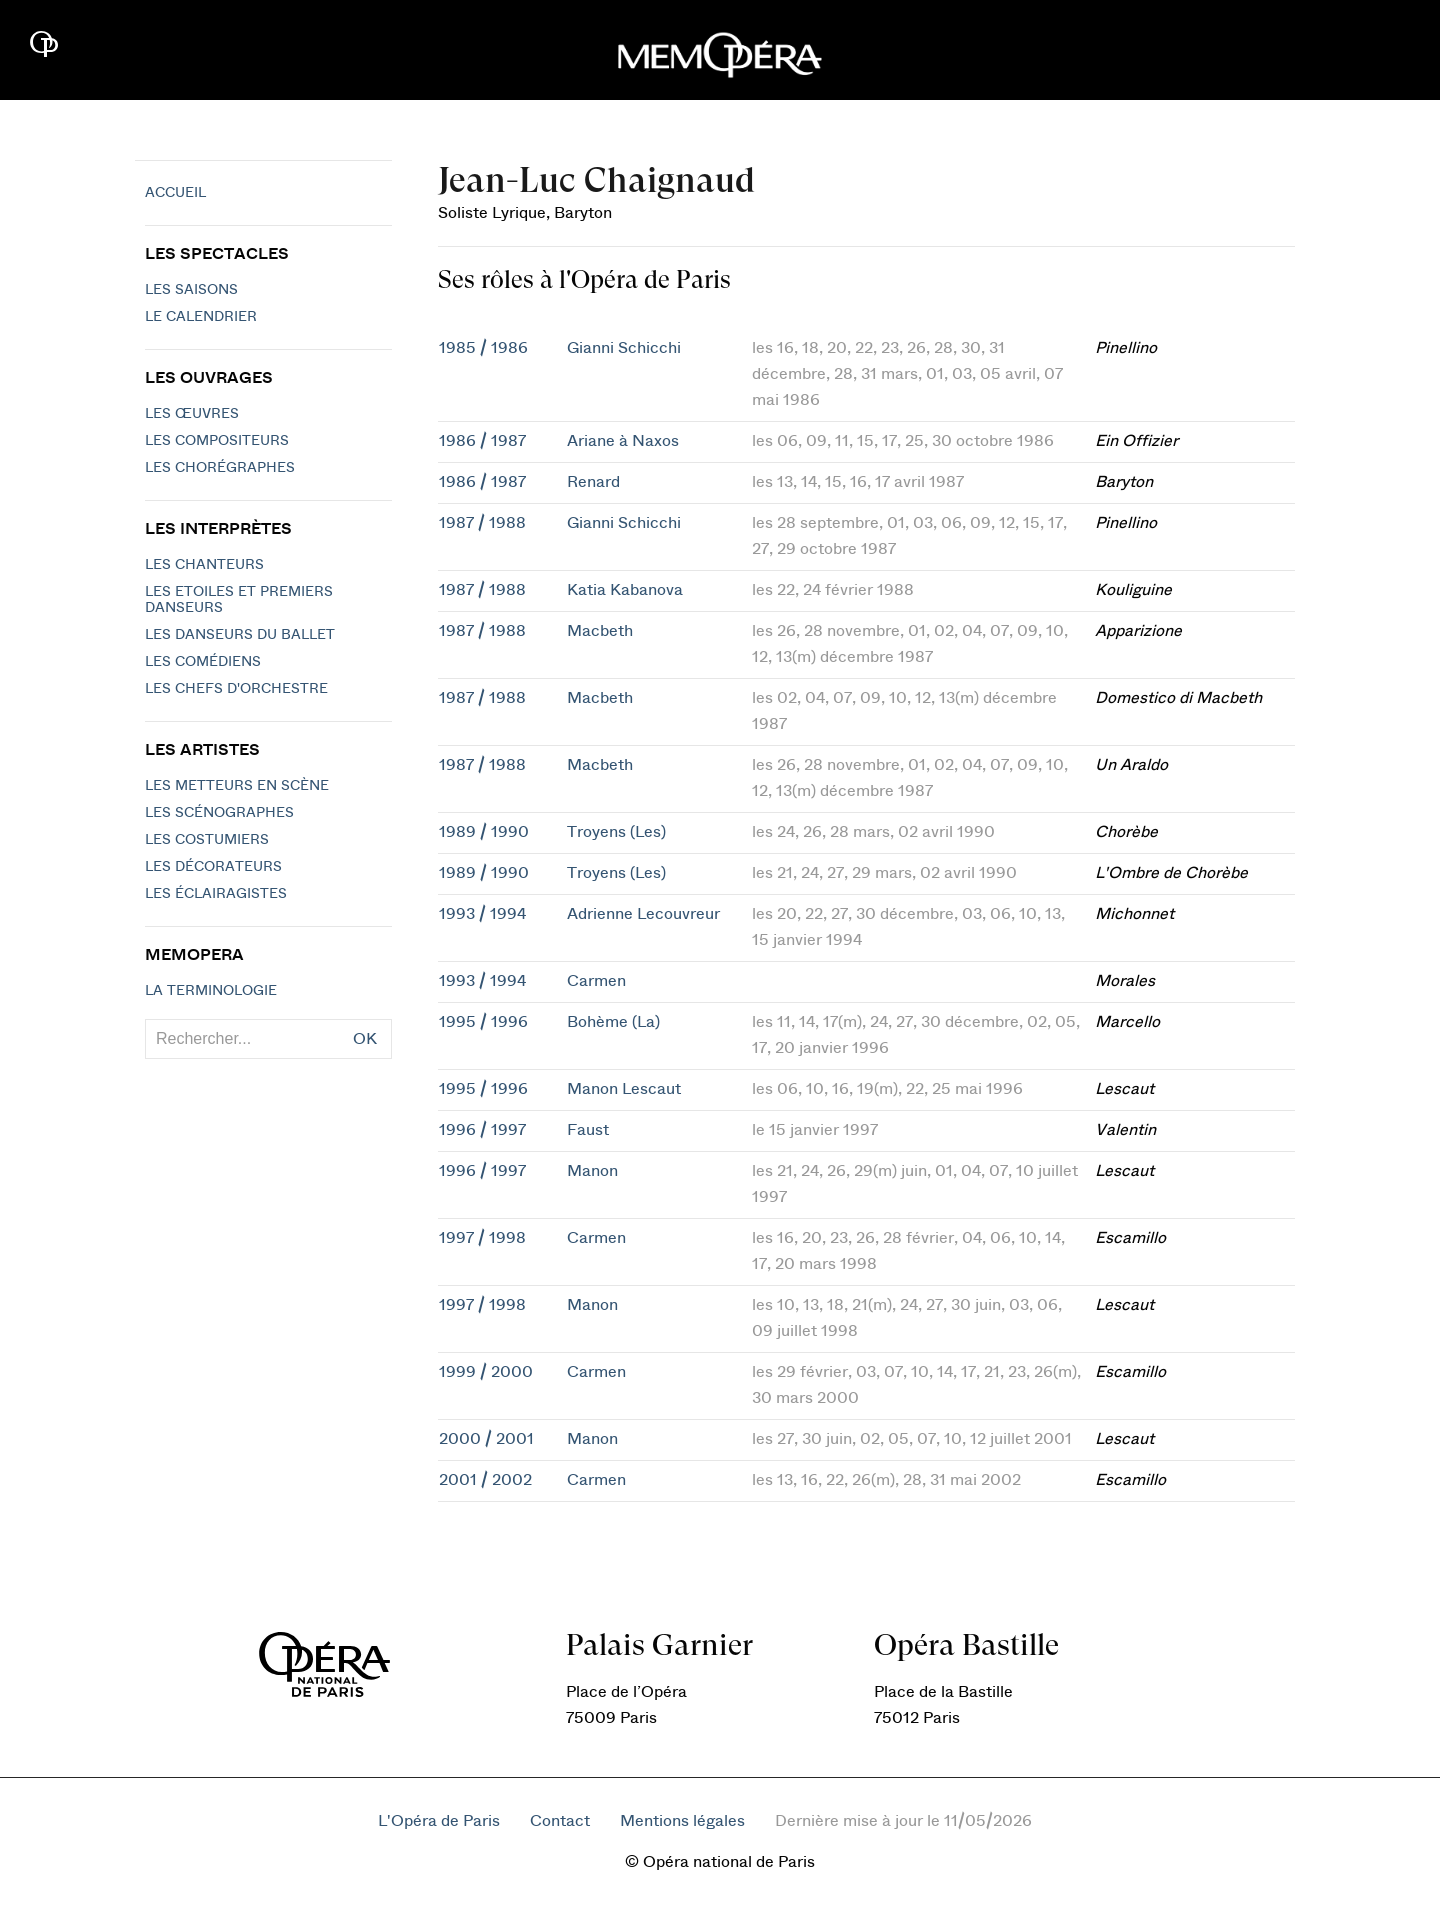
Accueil (175, 193)
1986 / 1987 (482, 441)
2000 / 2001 (486, 1439)
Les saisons (191, 290)
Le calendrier (201, 317)
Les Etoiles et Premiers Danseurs (239, 600)
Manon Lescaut (624, 1089)
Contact (560, 1821)
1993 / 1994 (482, 914)
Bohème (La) (613, 1022)
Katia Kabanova (625, 590)
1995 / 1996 (483, 1022)
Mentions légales (682, 1821)
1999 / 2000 (486, 1372)
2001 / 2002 (485, 1480)
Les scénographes (219, 813)
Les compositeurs (217, 441)
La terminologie (211, 991)
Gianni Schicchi (624, 348)
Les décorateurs (213, 867)
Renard (593, 482)
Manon (592, 1171)
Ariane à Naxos (623, 441)
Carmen (596, 981)
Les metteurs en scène (237, 786)
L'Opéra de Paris (439, 1821)
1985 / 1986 (483, 348)
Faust (588, 1130)
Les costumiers (207, 840)
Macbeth (600, 631)
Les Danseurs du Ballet (240, 635)
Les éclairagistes (216, 894)
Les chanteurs (204, 565)
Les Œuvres (192, 414)
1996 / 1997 (482, 1130)
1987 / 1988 (482, 523)
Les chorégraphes (220, 468)
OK (365, 1039)
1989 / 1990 (484, 832)
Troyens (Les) (616, 832)
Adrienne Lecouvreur (643, 914)
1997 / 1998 (482, 1238)
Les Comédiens (203, 662)
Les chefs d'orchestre (236, 689)
